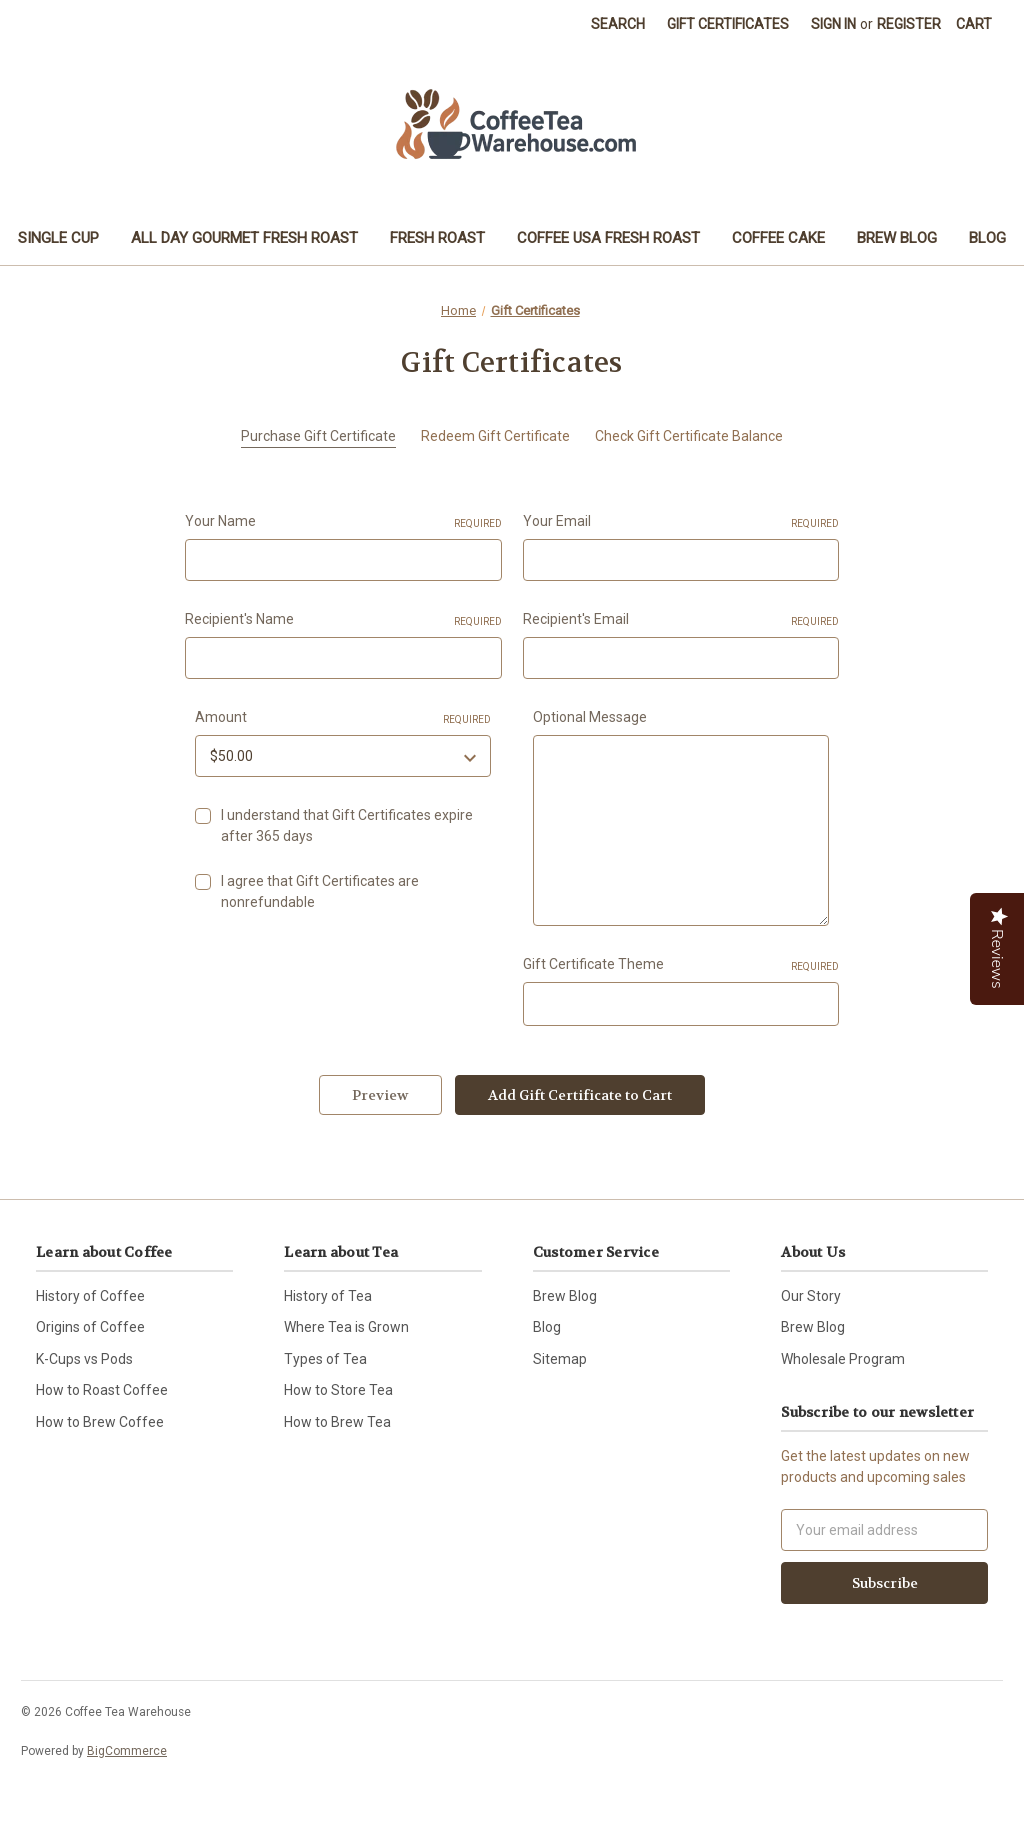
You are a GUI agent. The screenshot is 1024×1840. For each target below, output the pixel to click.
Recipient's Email (681, 620)
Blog (987, 238)
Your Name (343, 522)
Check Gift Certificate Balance (689, 436)
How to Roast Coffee (102, 1390)
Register (909, 24)
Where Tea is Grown (346, 1327)
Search (618, 24)
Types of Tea (325, 1359)
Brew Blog (897, 238)
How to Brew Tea (337, 1422)
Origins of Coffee (90, 1327)
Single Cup (58, 238)
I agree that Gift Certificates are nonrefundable (320, 891)
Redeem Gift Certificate (495, 436)
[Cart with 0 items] (974, 24)
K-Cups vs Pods (84, 1359)
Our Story (811, 1296)
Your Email (681, 522)
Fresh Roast (437, 238)
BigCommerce (127, 1751)
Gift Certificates (728, 24)
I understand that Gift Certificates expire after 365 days (347, 825)
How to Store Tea (338, 1390)
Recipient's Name (343, 620)
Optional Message (590, 717)
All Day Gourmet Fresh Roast (244, 238)
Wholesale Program (843, 1359)
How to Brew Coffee (100, 1422)
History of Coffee (90, 1296)
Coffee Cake (778, 238)
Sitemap (560, 1359)
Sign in (833, 24)
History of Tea (328, 1296)
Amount (343, 718)
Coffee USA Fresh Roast (608, 238)
